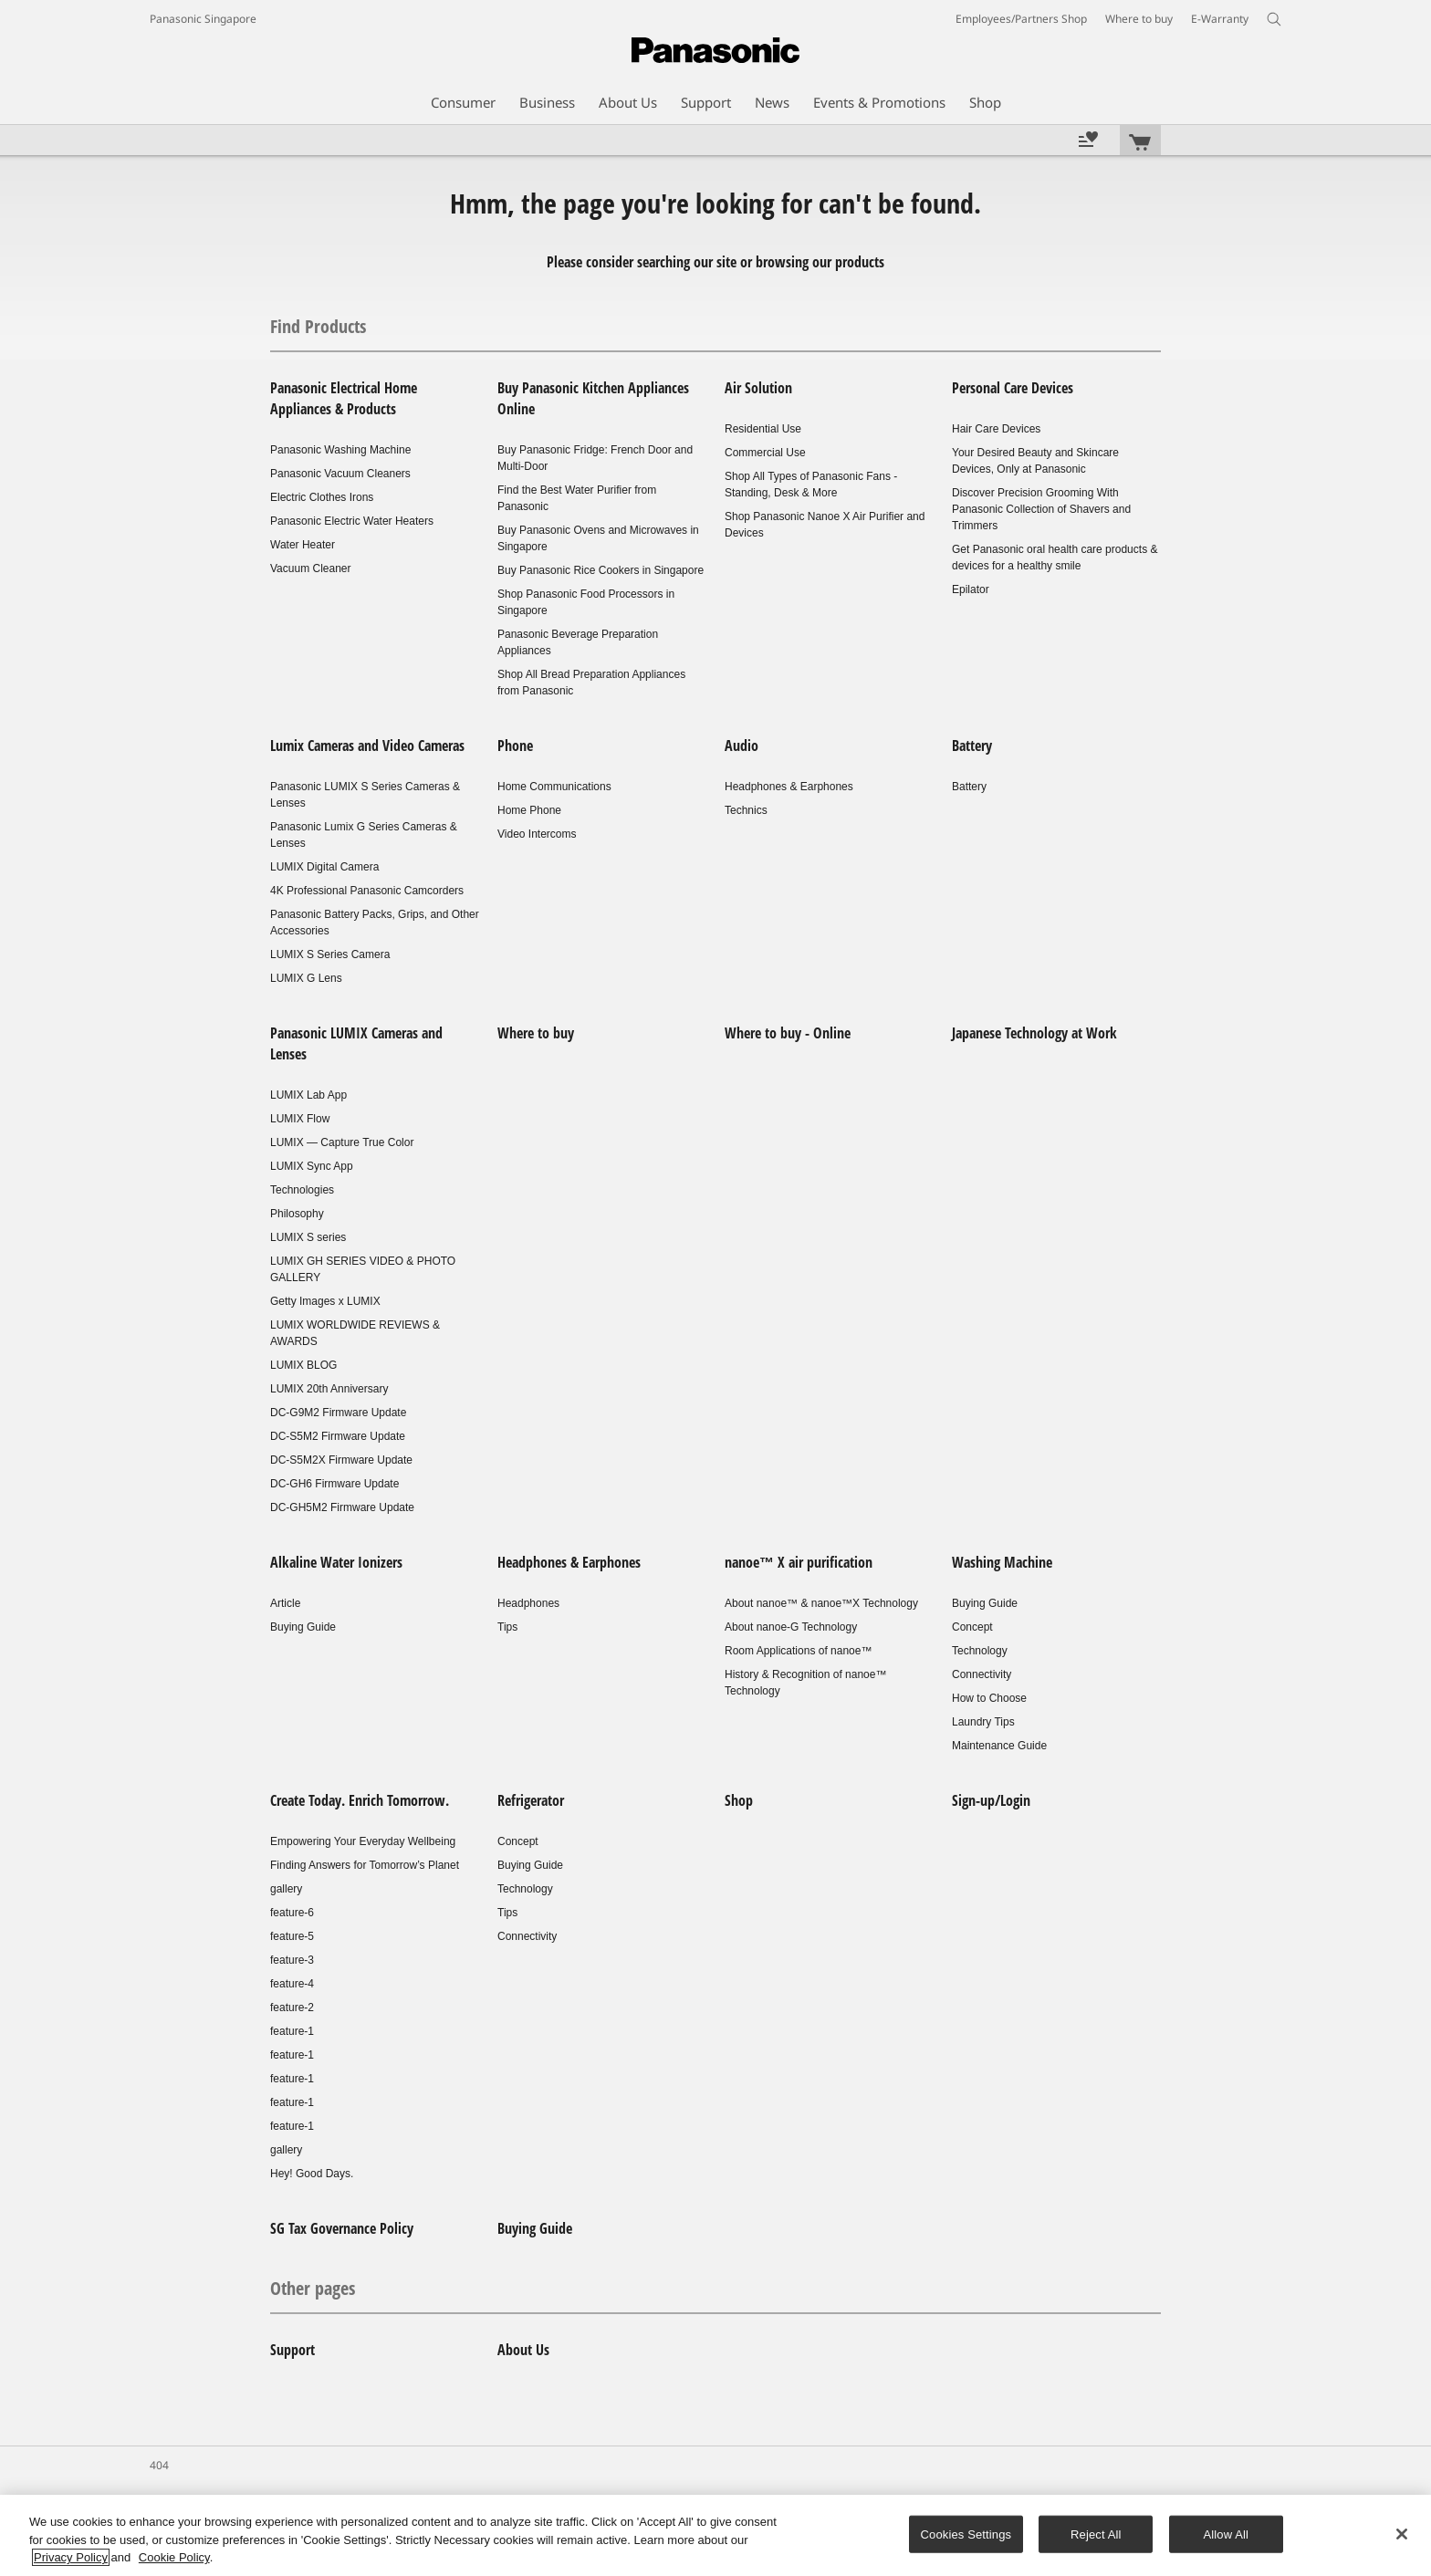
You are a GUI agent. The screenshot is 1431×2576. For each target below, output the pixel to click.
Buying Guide (303, 1627)
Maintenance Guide (999, 1745)
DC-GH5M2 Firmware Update (342, 1507)
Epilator (970, 589)
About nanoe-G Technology (791, 1627)
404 (159, 2465)
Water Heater (302, 544)
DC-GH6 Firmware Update (334, 1483)
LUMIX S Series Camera (330, 954)
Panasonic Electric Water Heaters (351, 521)
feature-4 (292, 1983)
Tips (507, 1627)
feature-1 (292, 2031)
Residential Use (763, 428)
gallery (286, 1888)
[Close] (1402, 2534)
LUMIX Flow (299, 1118)
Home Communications (554, 786)
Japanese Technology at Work (1034, 1033)
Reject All (1096, 2533)
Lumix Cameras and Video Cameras (367, 745)
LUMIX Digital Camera (324, 866)
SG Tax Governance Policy (341, 2228)
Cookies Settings (966, 2533)
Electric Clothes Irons (321, 497)
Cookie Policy (174, 2557)
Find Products (318, 326)
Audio (741, 745)
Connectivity (981, 1674)
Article (285, 1603)
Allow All (1226, 2533)
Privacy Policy (71, 2557)
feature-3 (292, 1960)
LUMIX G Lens (306, 978)
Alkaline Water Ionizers (336, 1562)
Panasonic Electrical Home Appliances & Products (343, 398)
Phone (515, 745)
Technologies (302, 1190)
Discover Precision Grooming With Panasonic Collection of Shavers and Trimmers (1041, 509)
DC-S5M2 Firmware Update (337, 1436)
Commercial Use (765, 452)
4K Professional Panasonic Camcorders (367, 890)
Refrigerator (530, 1800)
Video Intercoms (537, 834)
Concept (972, 1627)
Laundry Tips (983, 1722)
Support (292, 2350)
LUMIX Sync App (311, 1166)
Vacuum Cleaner (310, 568)
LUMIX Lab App (308, 1095)
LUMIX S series (308, 1237)
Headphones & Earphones (789, 786)
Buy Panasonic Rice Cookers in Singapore (600, 570)
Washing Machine (1002, 1562)
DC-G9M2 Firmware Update (338, 1412)
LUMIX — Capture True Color (341, 1142)
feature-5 (292, 1936)
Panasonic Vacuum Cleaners (340, 473)
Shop (739, 1800)
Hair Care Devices (996, 428)
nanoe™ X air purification (798, 1562)
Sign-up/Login (991, 1800)
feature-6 (292, 1912)
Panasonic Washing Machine (340, 449)
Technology (980, 1650)
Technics (746, 810)
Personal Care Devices (1012, 388)
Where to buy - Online (788, 1033)
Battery (972, 745)
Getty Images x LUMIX (325, 1301)
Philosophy (297, 1213)
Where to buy (535, 1033)
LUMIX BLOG (303, 1365)
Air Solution (758, 388)
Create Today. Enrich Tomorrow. (359, 1800)
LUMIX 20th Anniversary (329, 1388)
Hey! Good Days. (311, 2173)
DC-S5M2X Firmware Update (341, 1460)
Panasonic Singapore (203, 18)
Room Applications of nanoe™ (798, 1650)
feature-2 (292, 2007)
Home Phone (529, 810)
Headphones (528, 1603)
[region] (715, 2535)
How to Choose (989, 1698)
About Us (523, 2350)
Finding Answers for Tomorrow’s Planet (364, 1865)
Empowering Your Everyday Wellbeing (362, 1841)
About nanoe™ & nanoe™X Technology (821, 1603)
